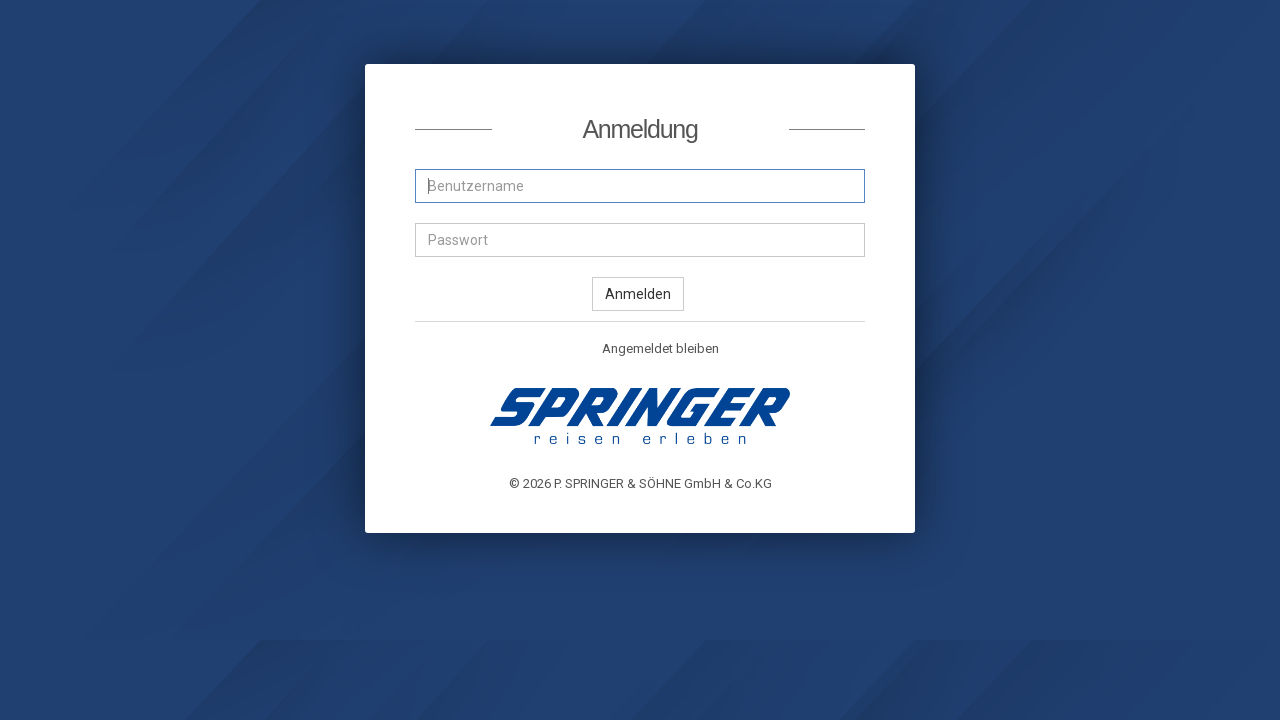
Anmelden (638, 294)
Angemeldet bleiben (650, 350)
